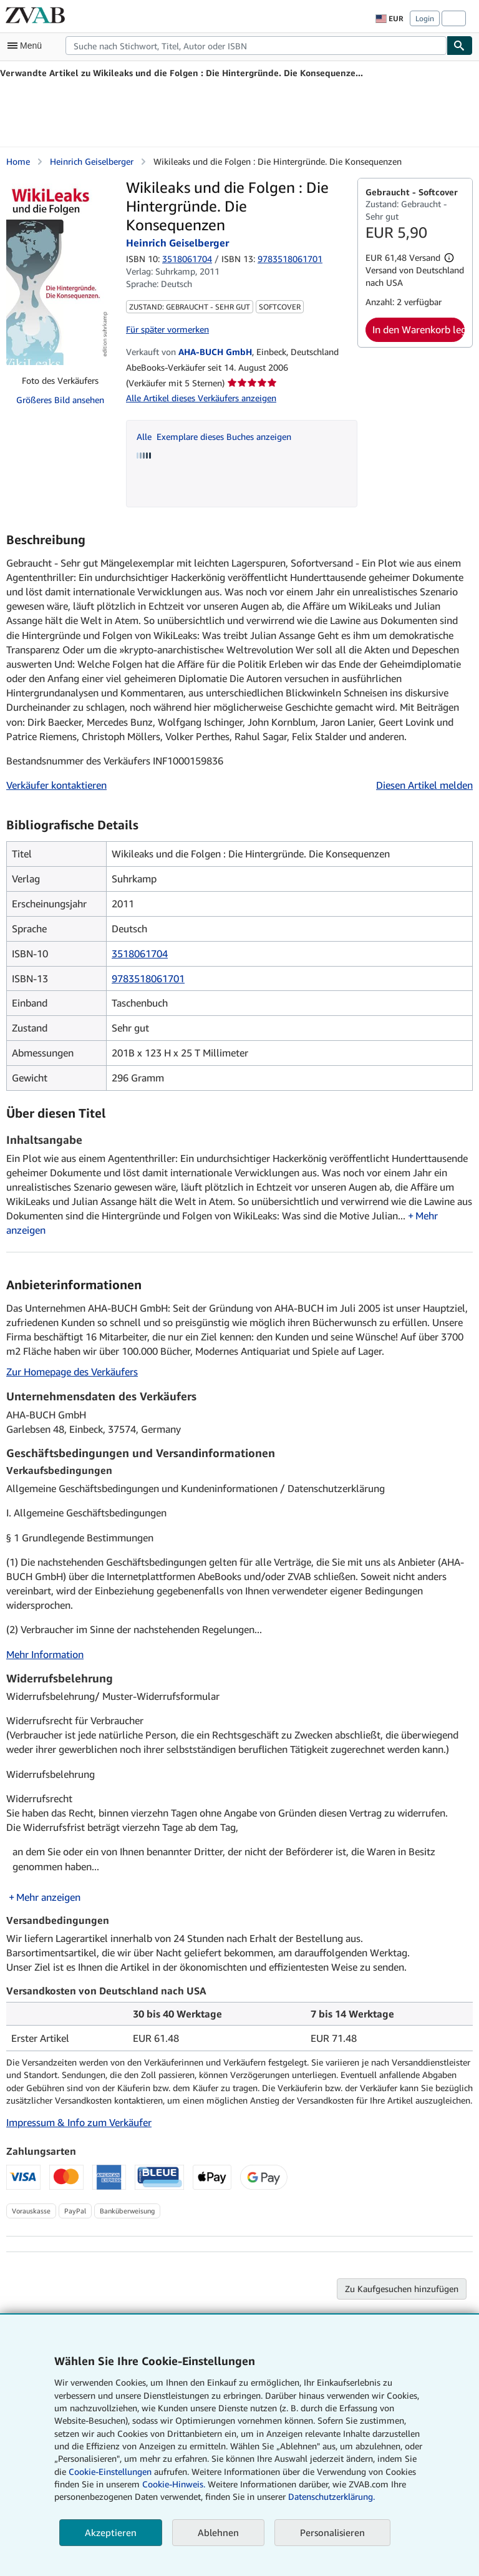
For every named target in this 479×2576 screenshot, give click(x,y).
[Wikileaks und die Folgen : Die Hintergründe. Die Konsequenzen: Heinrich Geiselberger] (60, 271)
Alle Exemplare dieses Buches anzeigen (214, 436)
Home (18, 161)
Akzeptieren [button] (111, 2532)
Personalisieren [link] (332, 2532)
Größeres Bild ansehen (60, 399)
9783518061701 (148, 978)
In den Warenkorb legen (418, 329)
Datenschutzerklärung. (331, 2496)
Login (424, 18)
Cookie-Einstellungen (110, 2471)
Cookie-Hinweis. (173, 2484)
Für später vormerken (167, 329)
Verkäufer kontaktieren (56, 785)
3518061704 (187, 258)
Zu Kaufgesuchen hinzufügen (401, 2288)
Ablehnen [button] (218, 2532)
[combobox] (256, 45)
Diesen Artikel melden (424, 785)
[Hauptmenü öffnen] (27, 45)
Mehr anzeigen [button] (48, 1897)
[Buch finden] (459, 45)
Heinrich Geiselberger (91, 161)
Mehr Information (45, 1654)
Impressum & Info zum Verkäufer (79, 2122)
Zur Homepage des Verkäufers (72, 1371)
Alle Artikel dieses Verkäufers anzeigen (201, 398)
